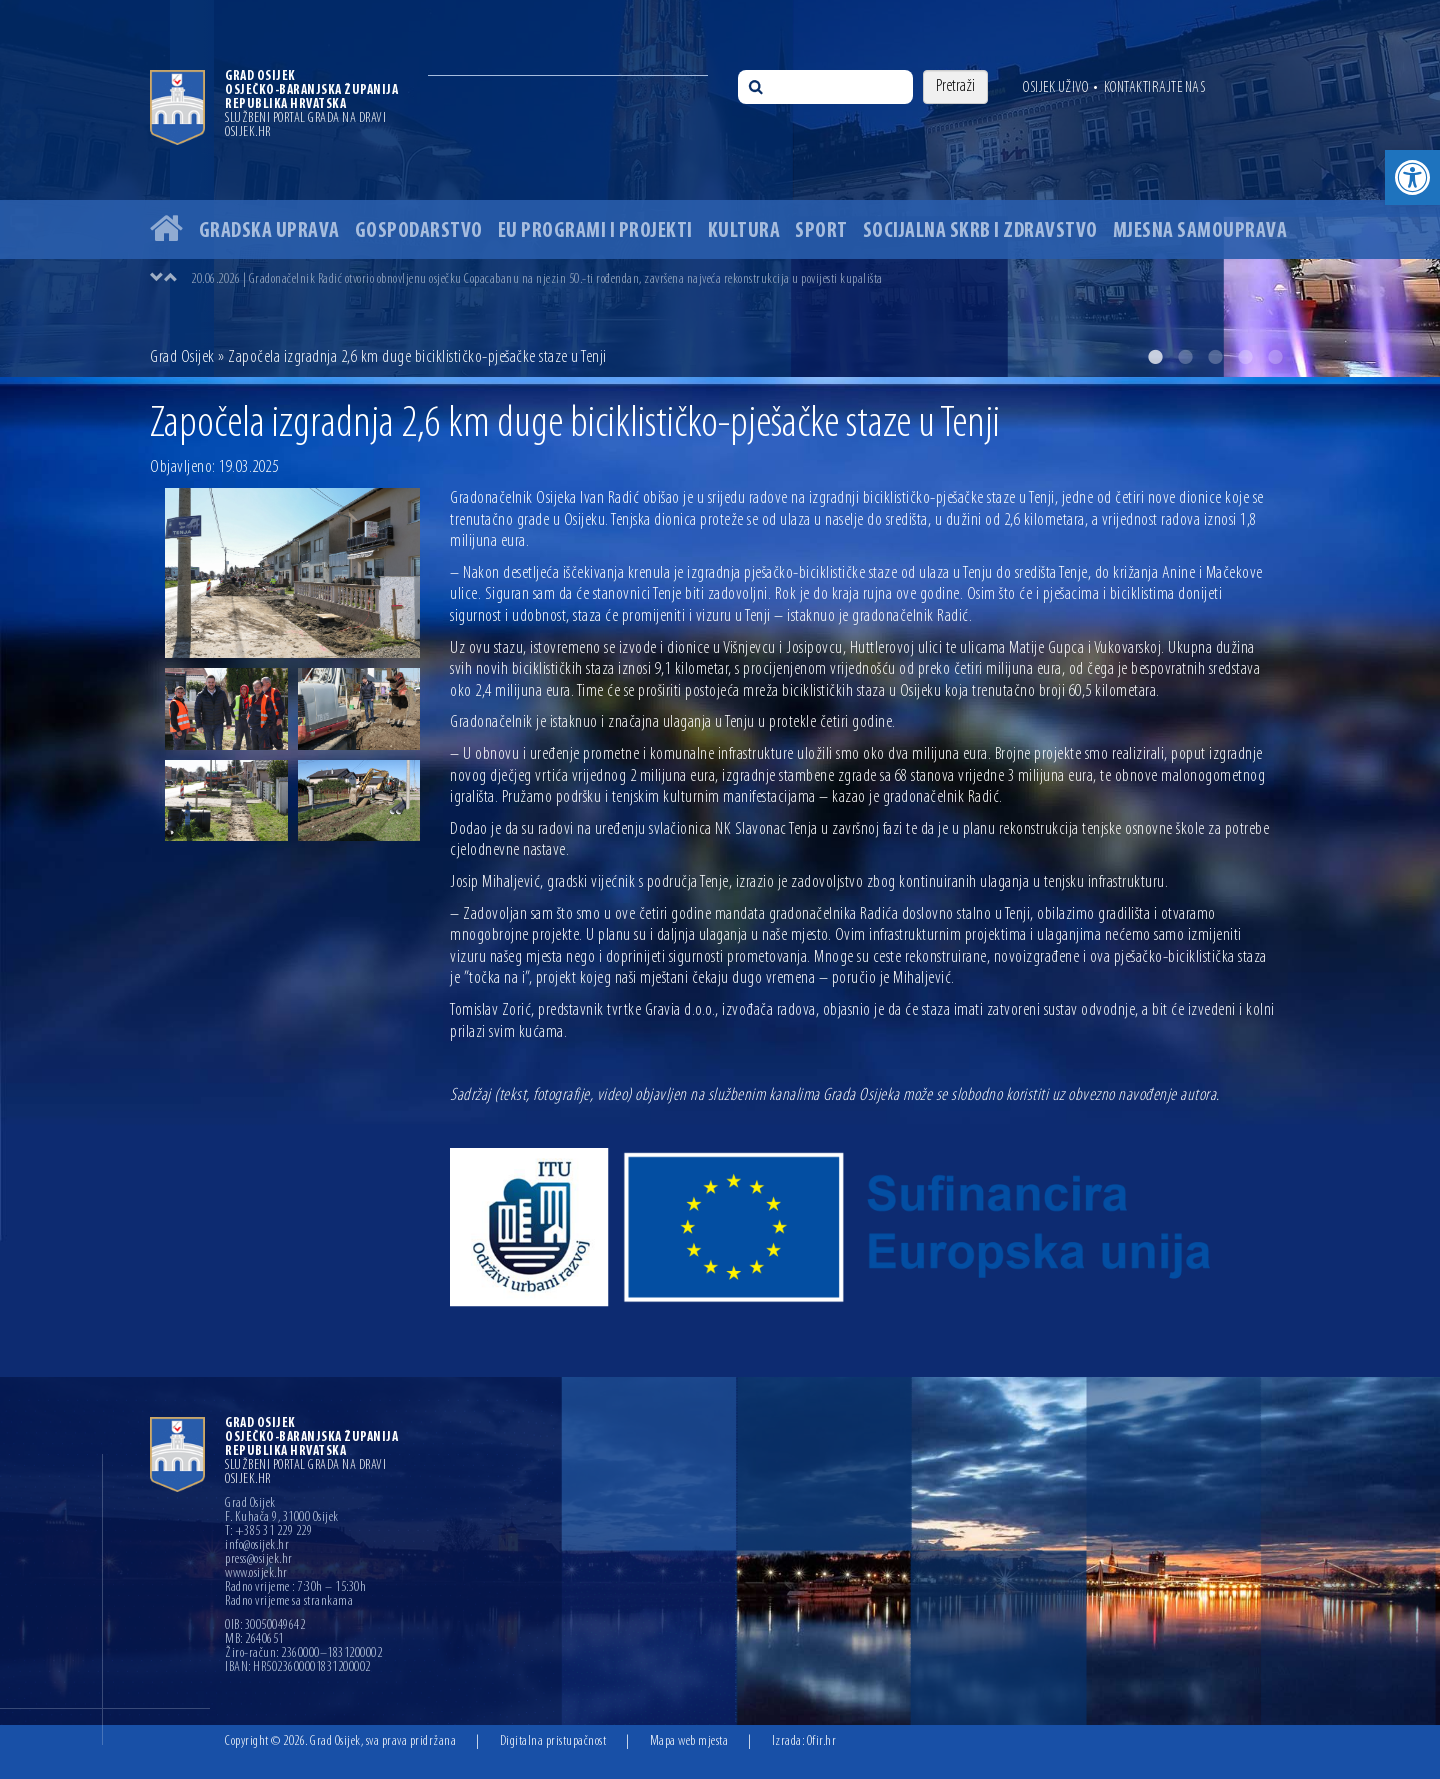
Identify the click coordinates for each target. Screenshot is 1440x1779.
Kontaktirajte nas (1155, 88)
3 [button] (1215, 357)
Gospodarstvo (419, 231)
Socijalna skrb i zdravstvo (980, 231)
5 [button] (1275, 357)
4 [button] (1245, 357)
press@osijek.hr (259, 1560)
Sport (821, 231)
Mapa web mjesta (689, 1741)
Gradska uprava (269, 231)
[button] (1412, 177)
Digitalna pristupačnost (553, 1741)
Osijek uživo (1055, 88)
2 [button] (1185, 357)
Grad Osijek (182, 357)
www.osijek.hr (256, 1574)
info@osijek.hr (257, 1546)
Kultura (744, 231)
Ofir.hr (822, 1741)
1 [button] (1155, 357)
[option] (720, 188)
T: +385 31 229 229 (268, 1532)
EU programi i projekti (595, 231)
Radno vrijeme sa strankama (289, 1602)
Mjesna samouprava (1200, 231)
